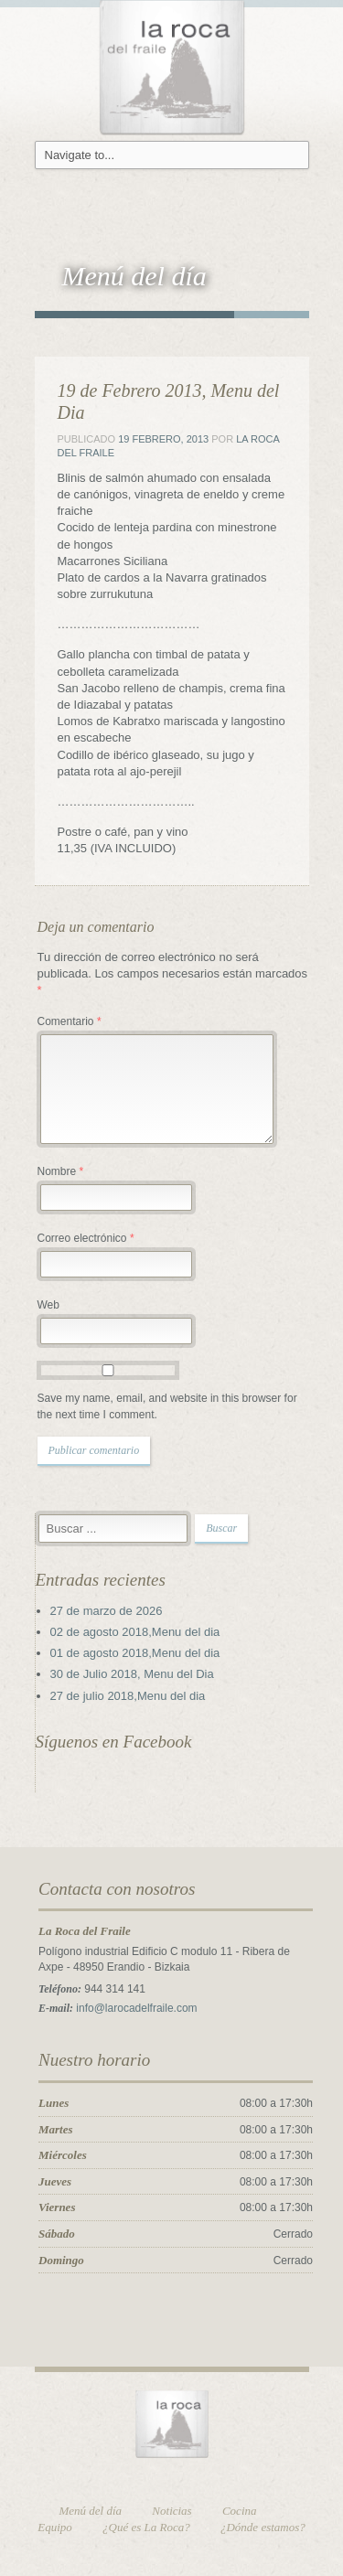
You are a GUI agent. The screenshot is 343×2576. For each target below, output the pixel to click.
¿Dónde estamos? (262, 2527)
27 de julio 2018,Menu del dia (128, 1696)
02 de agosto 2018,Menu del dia (135, 1632)
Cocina (239, 2510)
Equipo (55, 2527)
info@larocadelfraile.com (136, 2008)
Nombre (61, 1171)
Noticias (171, 2510)
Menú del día (91, 2510)
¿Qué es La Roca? (146, 2527)
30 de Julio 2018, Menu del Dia (132, 1674)
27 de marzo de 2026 (106, 1611)
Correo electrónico (86, 1238)
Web (48, 1305)
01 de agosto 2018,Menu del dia (135, 1653)
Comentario (70, 1021)
